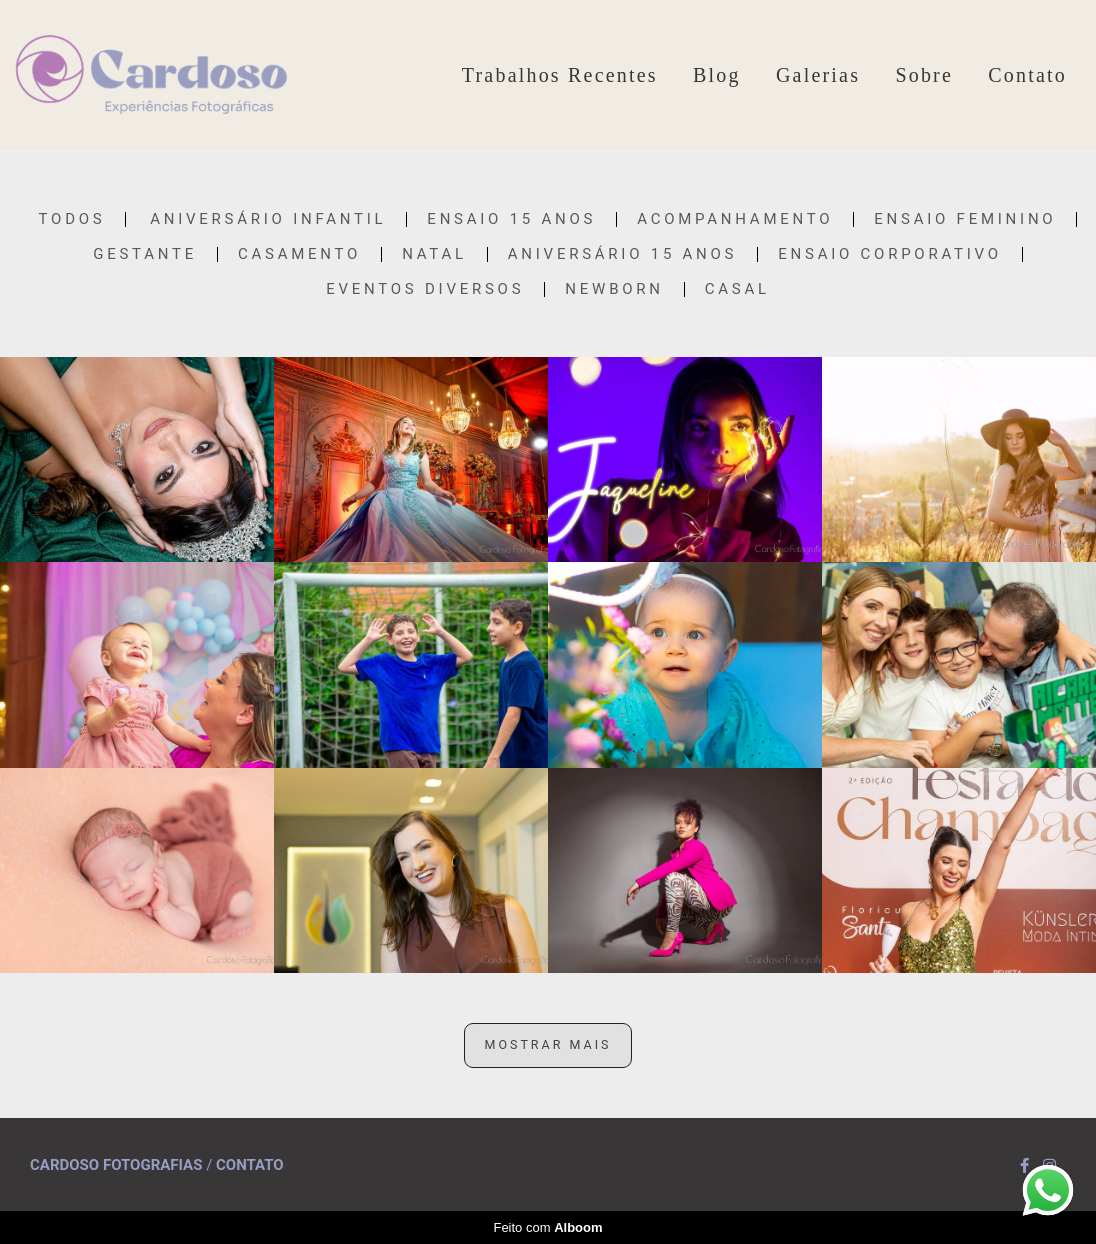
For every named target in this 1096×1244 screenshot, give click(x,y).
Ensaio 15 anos (511, 219)
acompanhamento (735, 219)
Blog (717, 75)
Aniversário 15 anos (622, 254)
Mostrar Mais (548, 1044)
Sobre (924, 75)
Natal (434, 254)
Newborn (614, 289)
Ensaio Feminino (965, 219)
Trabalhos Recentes (560, 75)
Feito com (547, 1227)
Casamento (299, 254)
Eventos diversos (425, 289)
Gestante (145, 254)
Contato (1027, 75)
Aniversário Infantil (268, 219)
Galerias (818, 75)
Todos (72, 219)
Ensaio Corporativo (890, 254)
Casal (737, 289)
